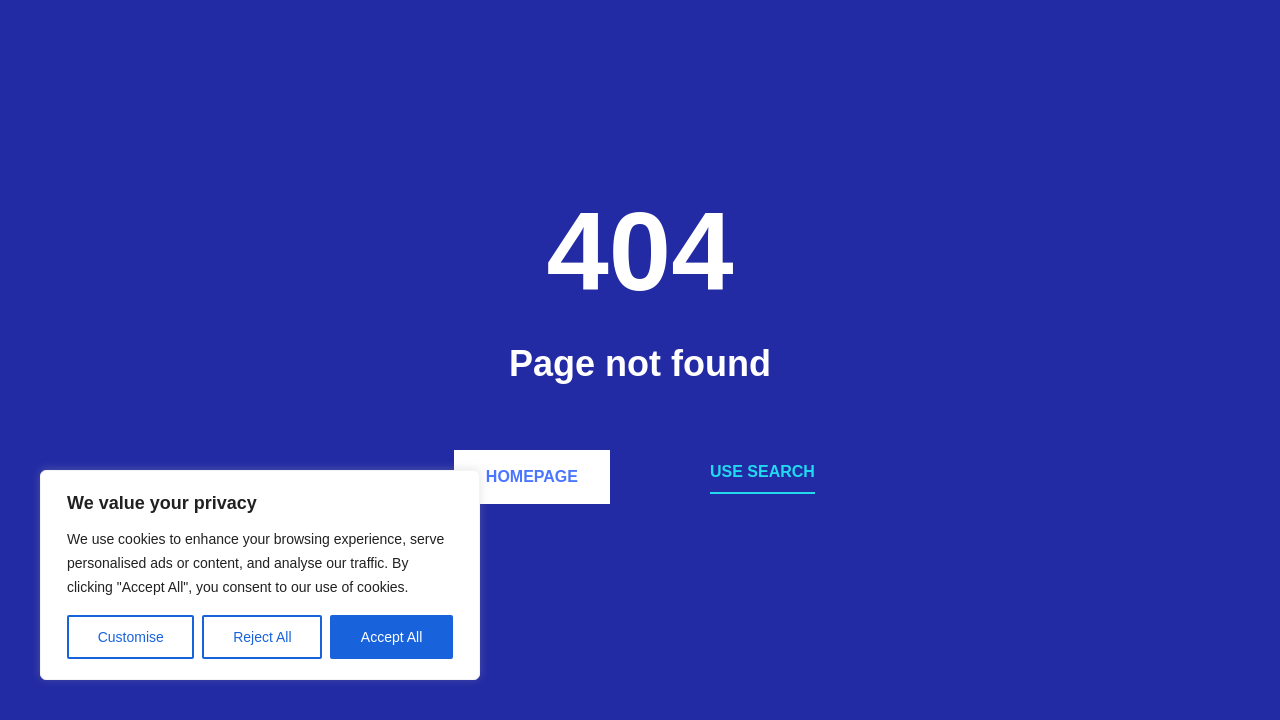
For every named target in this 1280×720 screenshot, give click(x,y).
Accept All (391, 637)
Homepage (532, 476)
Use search (762, 471)
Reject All (262, 637)
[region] (260, 575)
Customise (131, 637)
